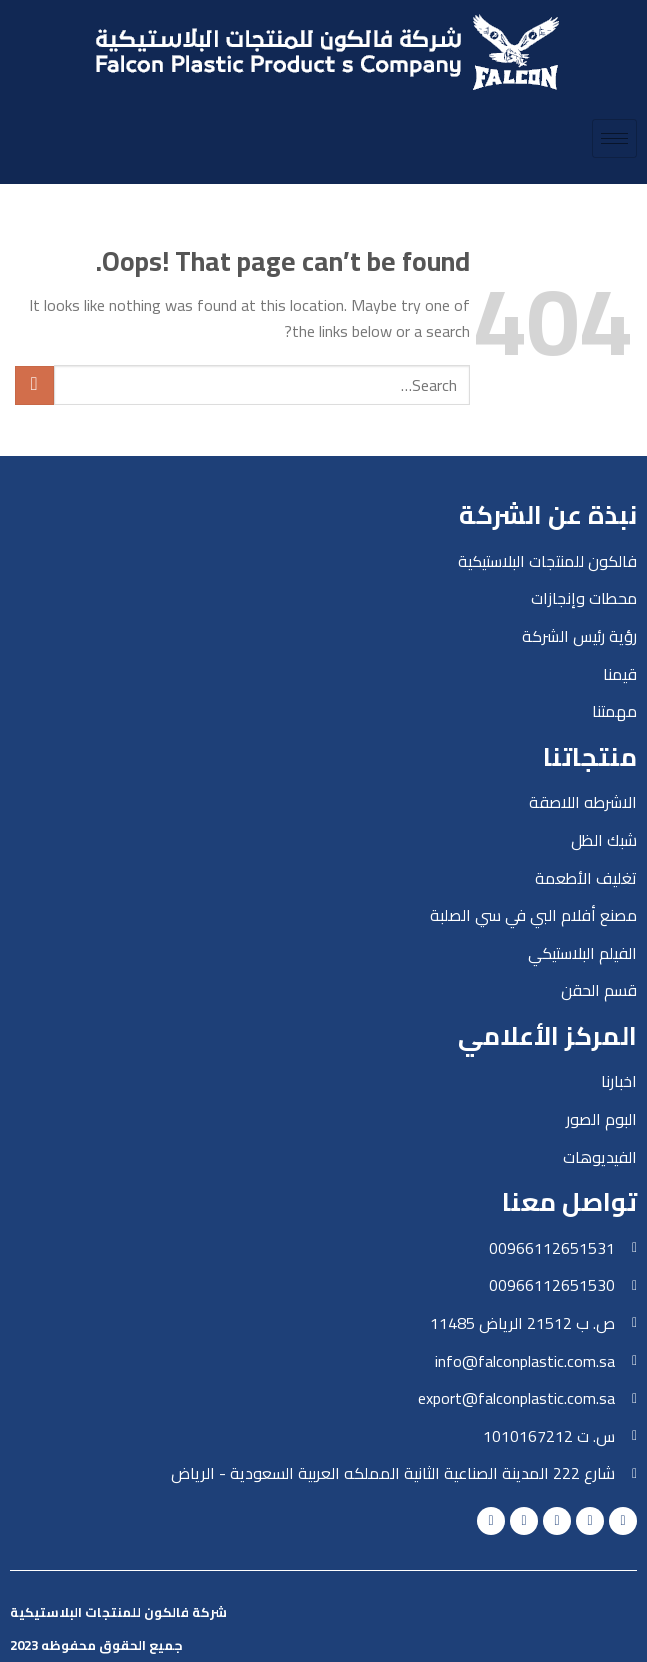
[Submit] (34, 385)
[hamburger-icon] (614, 138)
